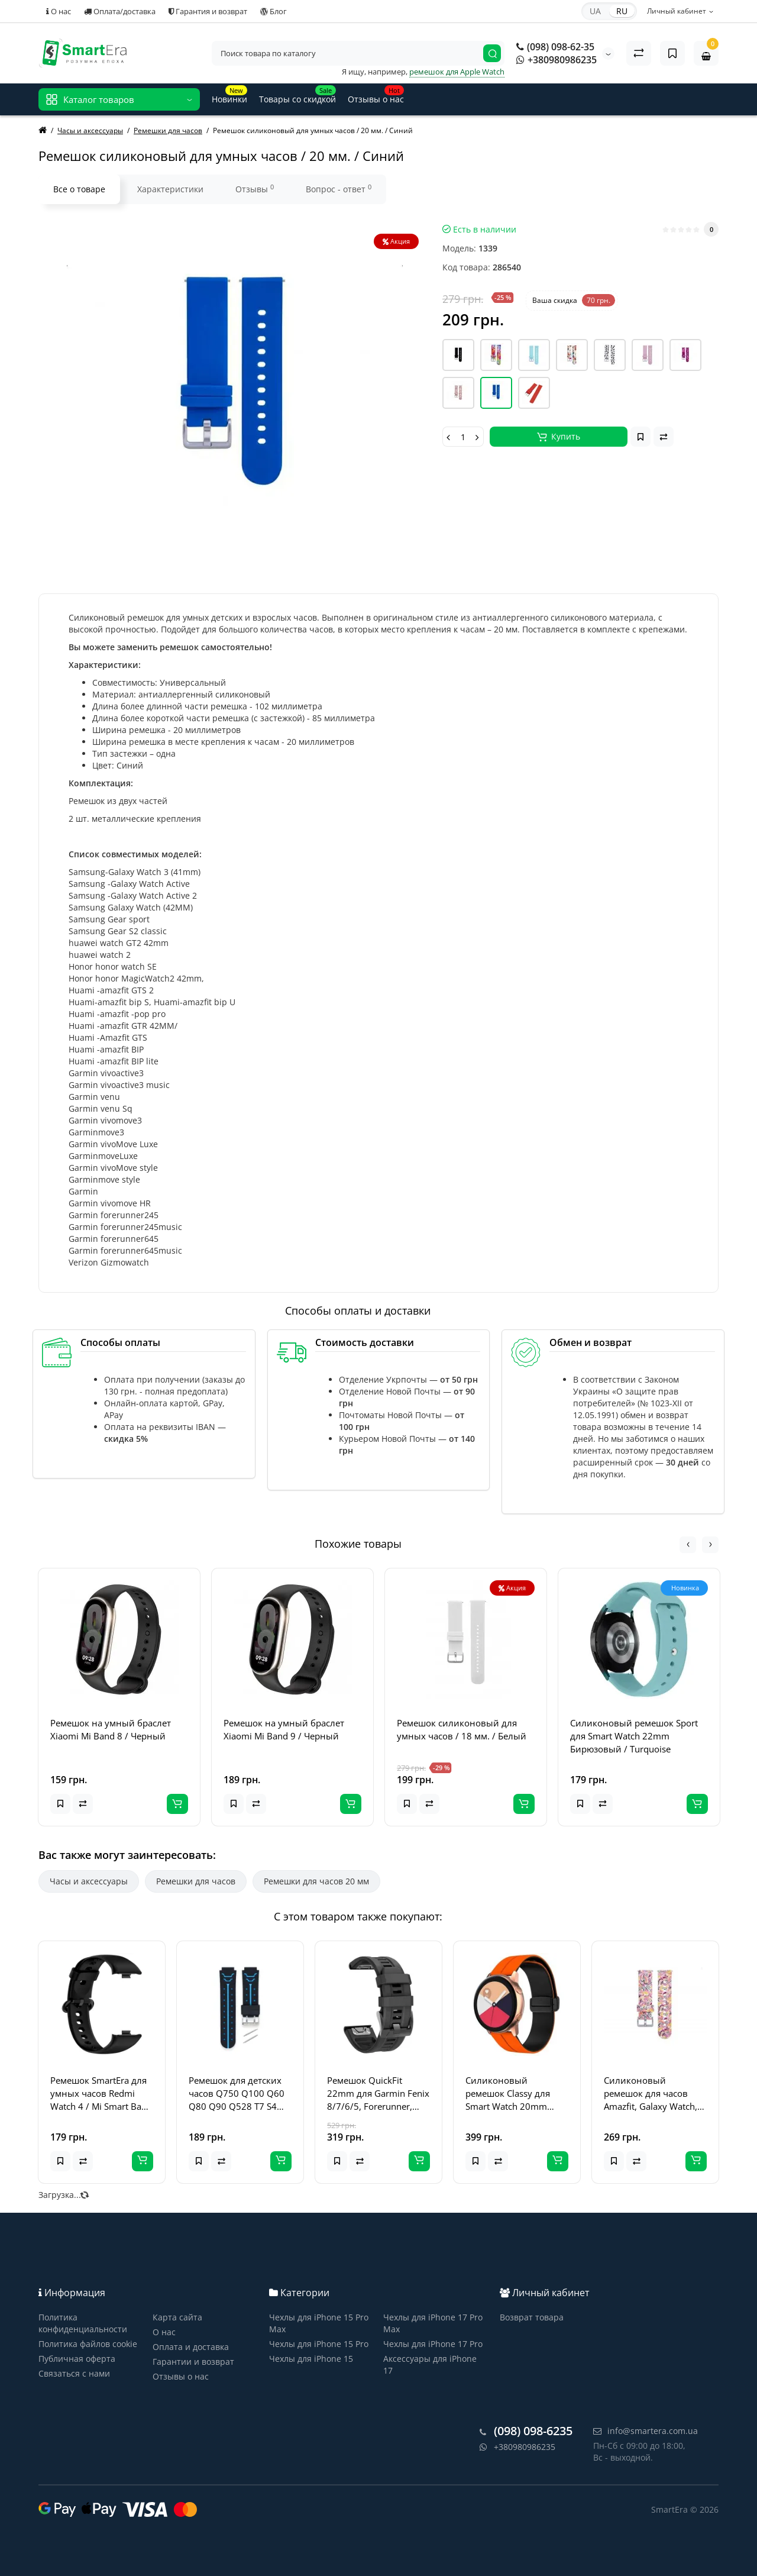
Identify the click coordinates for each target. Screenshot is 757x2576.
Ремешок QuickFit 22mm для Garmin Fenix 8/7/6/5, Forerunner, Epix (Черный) (378, 2093)
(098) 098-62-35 (555, 46)
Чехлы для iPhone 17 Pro (433, 2343)
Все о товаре (79, 189)
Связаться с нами (74, 2373)
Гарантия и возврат (208, 11)
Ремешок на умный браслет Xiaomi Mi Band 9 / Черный (284, 1729)
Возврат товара (532, 2317)
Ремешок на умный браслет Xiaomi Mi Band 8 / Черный (110, 1729)
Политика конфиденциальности (82, 2323)
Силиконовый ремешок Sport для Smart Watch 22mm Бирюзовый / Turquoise (634, 1736)
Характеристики (170, 189)
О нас (58, 11)
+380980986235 (556, 59)
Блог (273, 11)
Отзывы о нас (181, 2376)
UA (595, 11)
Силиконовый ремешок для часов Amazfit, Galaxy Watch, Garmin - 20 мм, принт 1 (652, 2093)
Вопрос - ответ (338, 189)
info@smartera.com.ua (645, 2430)
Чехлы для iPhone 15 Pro (318, 2343)
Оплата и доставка (191, 2346)
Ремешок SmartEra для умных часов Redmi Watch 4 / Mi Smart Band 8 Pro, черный (101, 2093)
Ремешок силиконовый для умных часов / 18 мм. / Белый (461, 1729)
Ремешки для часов (195, 1881)
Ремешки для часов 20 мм (316, 1881)
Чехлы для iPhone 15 (311, 2358)
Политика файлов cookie (87, 2343)
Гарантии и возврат (193, 2361)
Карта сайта (177, 2317)
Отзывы (254, 189)
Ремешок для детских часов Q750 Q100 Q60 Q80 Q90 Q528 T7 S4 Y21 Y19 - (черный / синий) (236, 2093)
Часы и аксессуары (89, 1881)
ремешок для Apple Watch (456, 71)
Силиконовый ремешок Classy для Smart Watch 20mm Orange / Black (507, 2093)
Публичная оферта (76, 2358)
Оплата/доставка (120, 11)
